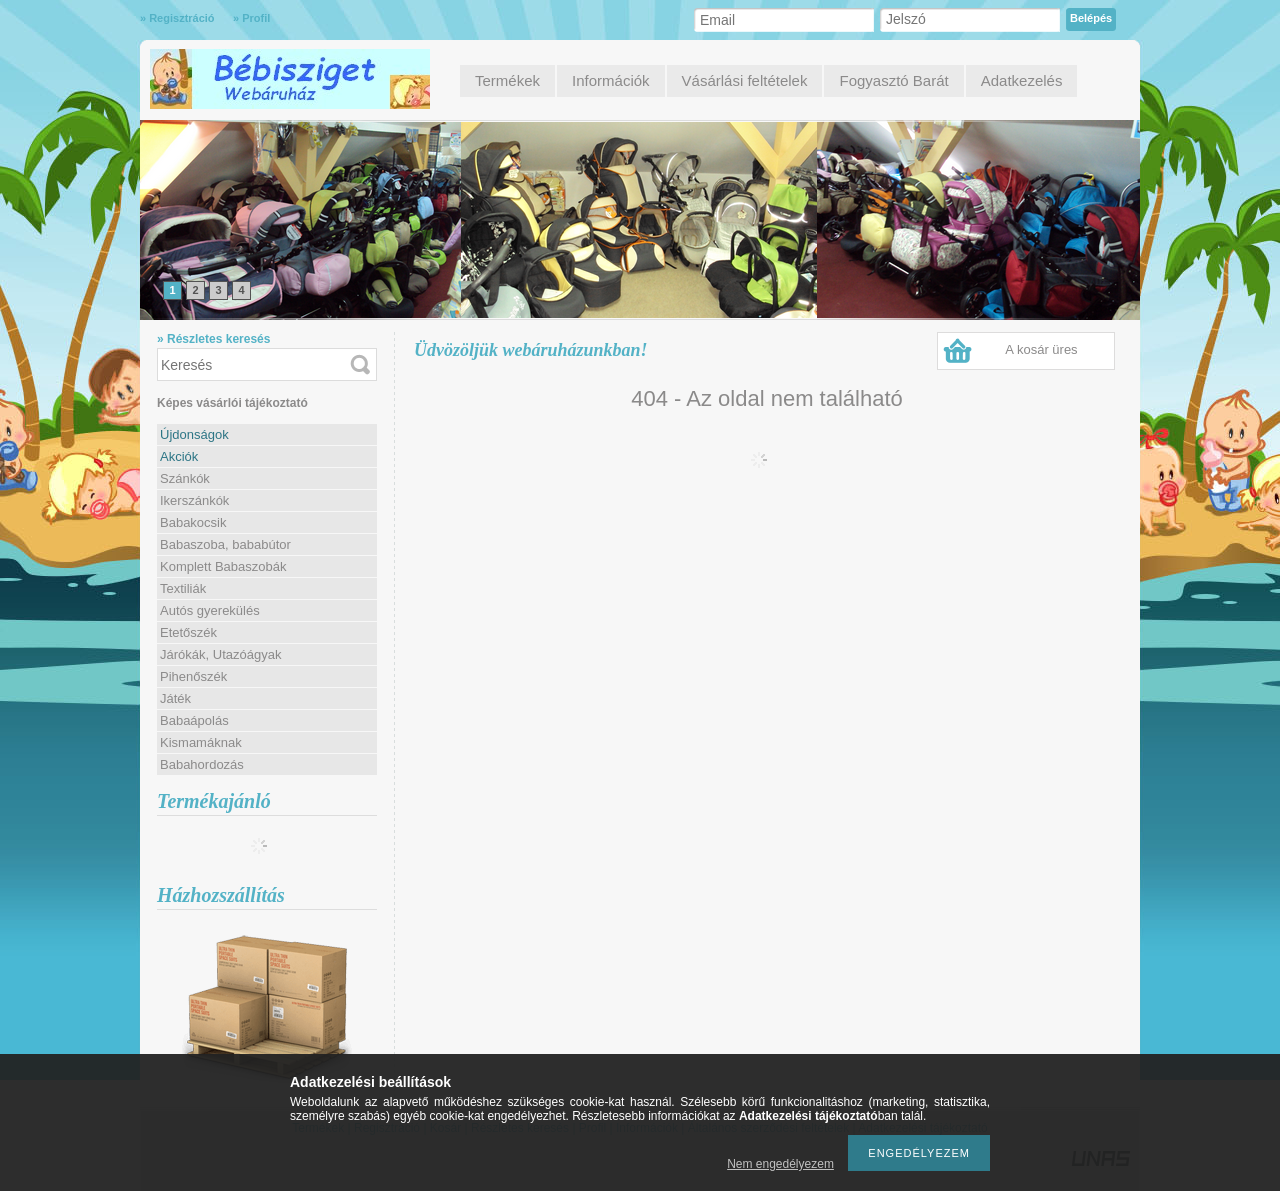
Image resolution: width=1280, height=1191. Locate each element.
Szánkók (185, 478)
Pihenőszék (193, 676)
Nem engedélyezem (780, 1164)
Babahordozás (202, 764)
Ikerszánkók (194, 500)
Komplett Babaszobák (223, 566)
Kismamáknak (201, 742)
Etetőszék (188, 632)
